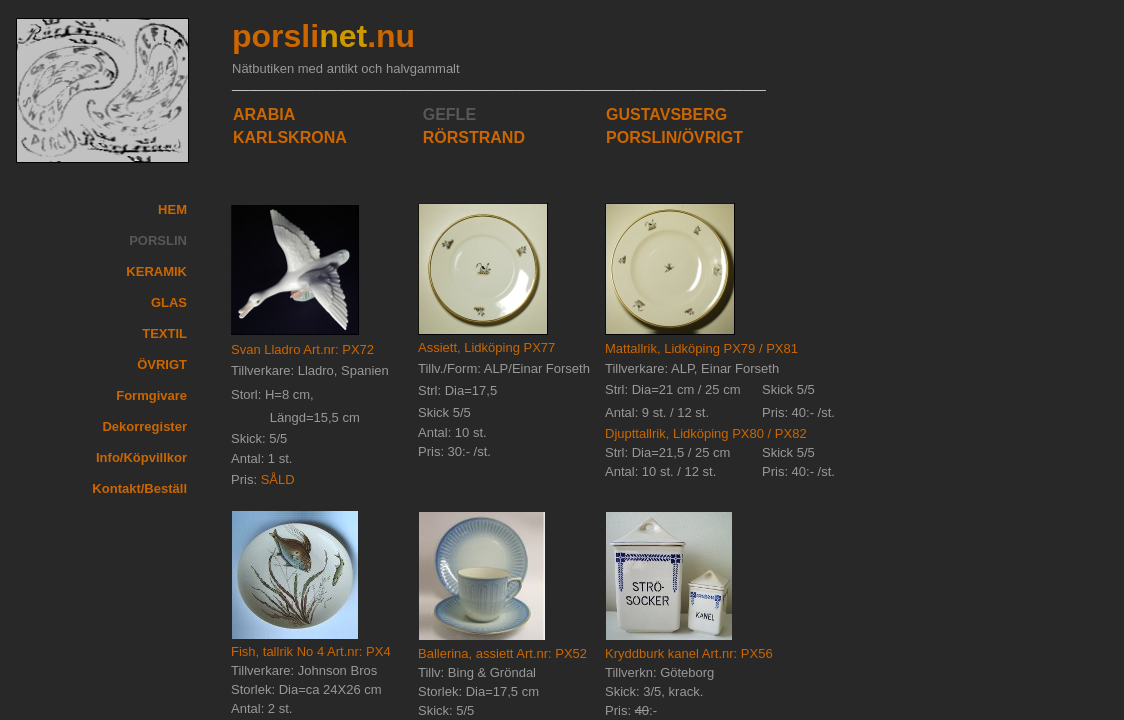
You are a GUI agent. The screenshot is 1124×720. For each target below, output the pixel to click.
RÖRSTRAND (474, 137)
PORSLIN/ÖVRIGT (674, 137)
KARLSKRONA (290, 137)
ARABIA (264, 114)
